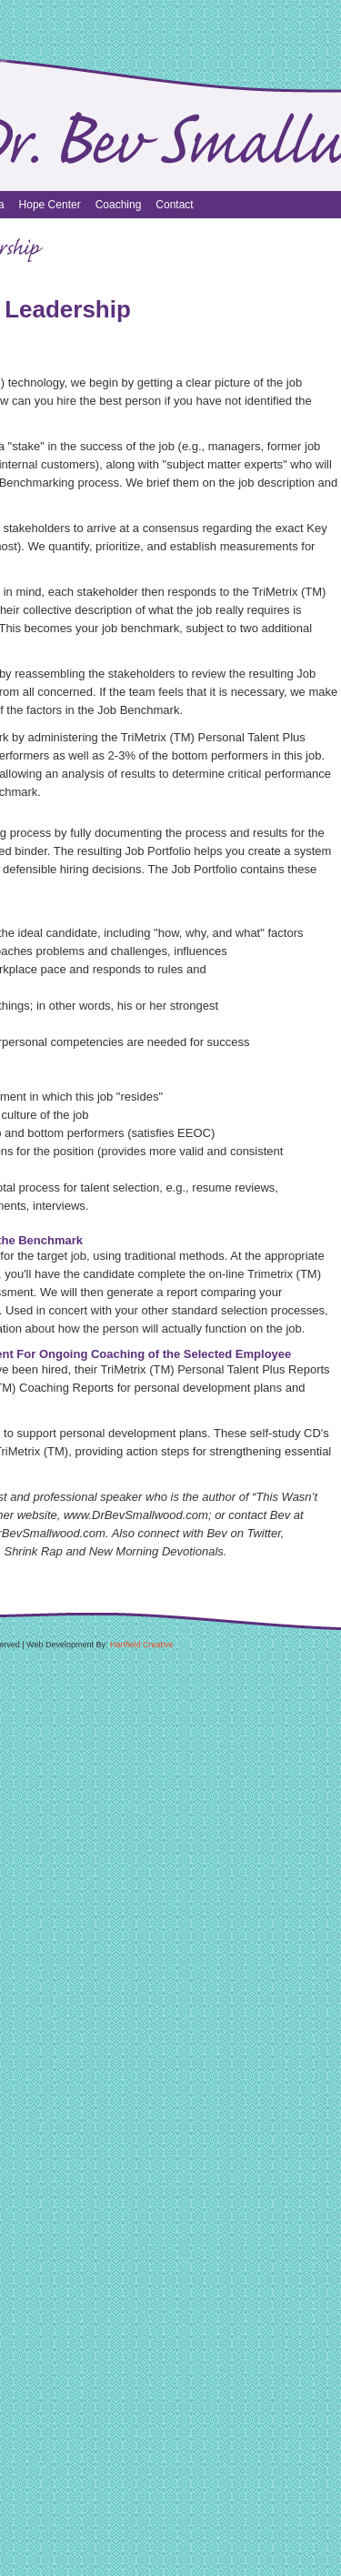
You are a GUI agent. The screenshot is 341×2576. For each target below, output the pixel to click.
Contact (174, 204)
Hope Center (50, 204)
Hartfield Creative (142, 1644)
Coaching (118, 204)
